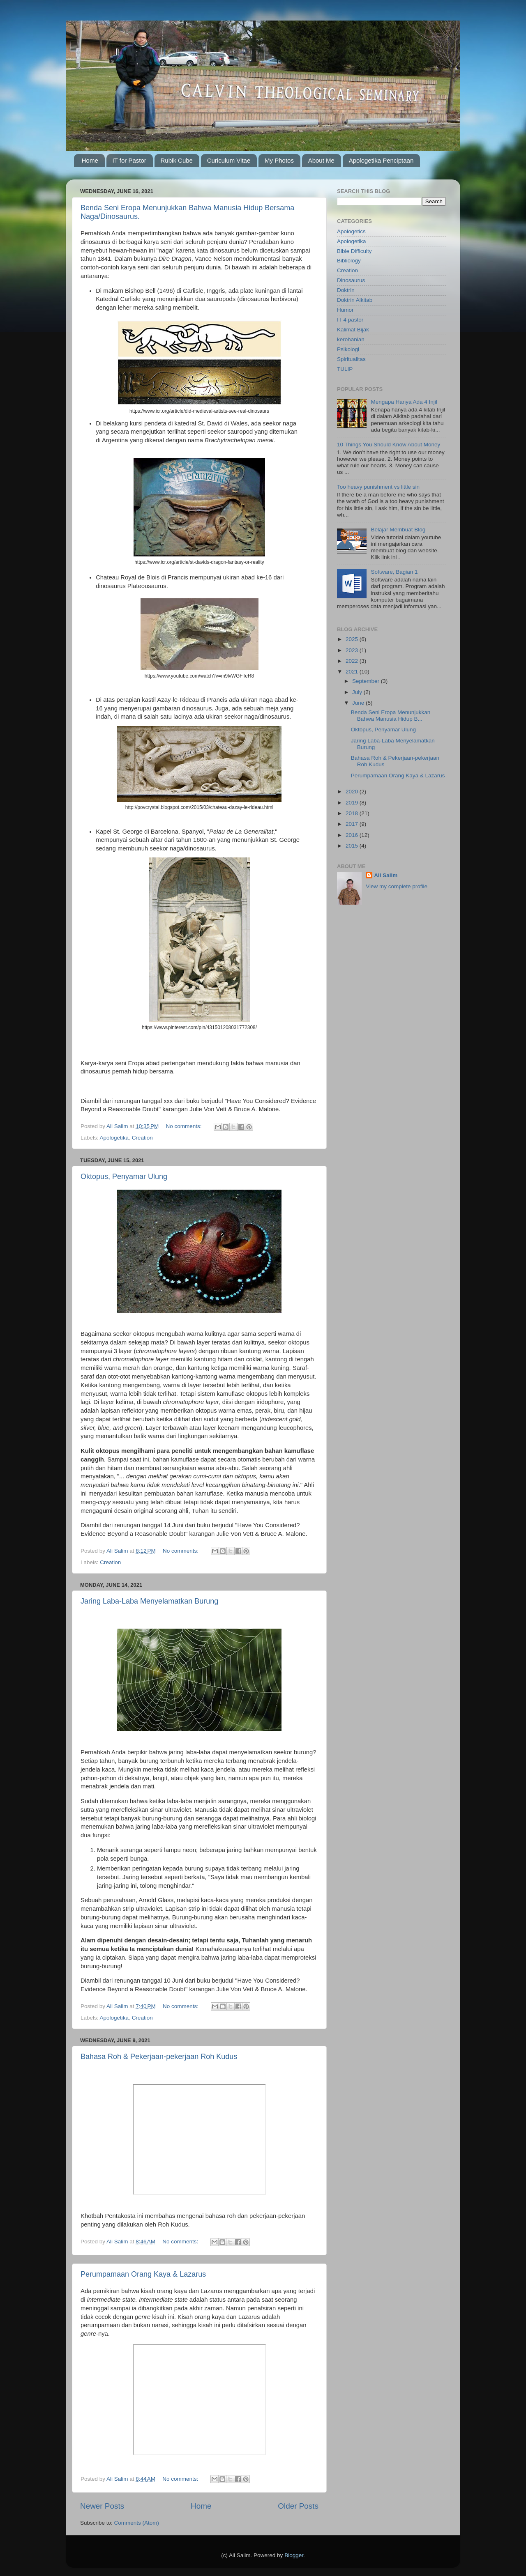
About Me (321, 160)
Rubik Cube (177, 160)
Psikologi (348, 349)
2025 (353, 639)
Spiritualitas (351, 359)
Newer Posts (102, 2506)
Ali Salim (385, 875)
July (358, 692)
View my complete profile (396, 886)
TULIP (345, 369)
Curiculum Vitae (229, 160)
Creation (142, 1138)
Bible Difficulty (354, 251)
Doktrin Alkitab (354, 300)
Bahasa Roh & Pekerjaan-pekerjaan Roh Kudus (159, 2056)
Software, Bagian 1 (394, 572)
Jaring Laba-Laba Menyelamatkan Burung (149, 1601)
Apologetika (114, 1138)
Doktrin (346, 290)
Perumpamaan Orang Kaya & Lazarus (143, 2274)
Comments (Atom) (136, 2523)
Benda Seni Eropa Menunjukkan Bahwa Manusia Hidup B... (391, 715)
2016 (353, 835)
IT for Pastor (129, 160)
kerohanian (351, 339)
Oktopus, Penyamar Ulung (124, 1176)
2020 (353, 791)
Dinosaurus (351, 280)
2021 (353, 672)
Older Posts (298, 2506)
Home (90, 160)
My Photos (279, 160)
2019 (353, 803)
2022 (353, 661)
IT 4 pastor (350, 320)
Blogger (293, 2555)
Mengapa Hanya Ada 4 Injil (404, 402)
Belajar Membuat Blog (398, 529)
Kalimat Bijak (353, 329)
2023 (353, 650)
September (366, 681)
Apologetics (351, 231)
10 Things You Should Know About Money (388, 444)
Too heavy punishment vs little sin (378, 487)
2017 (353, 824)
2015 (353, 846)
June (359, 703)
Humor (345, 310)
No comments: (184, 1126)
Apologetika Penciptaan (381, 160)
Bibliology (349, 260)
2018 (353, 813)
